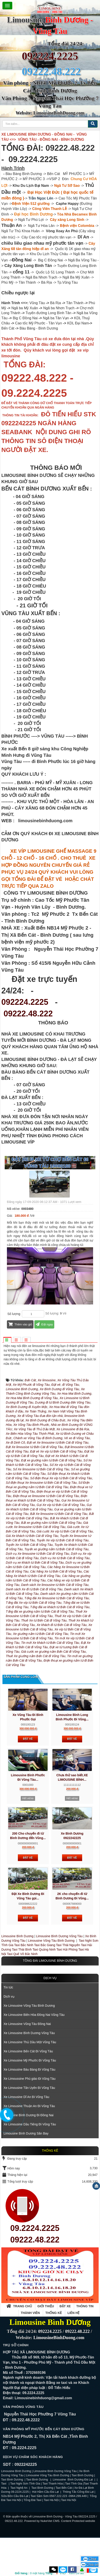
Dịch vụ (50, 2016)
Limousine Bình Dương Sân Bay (26, 2171)
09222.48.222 (28, 1013)
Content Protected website (78, 2559)
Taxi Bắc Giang (44, 1983)
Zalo (63, 2569)
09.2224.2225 (34, 2266)
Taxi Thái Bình (21, 1987)
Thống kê (53, 2351)
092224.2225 (50, 56)
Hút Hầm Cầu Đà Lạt (46, 2529)
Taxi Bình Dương (82, 2513)
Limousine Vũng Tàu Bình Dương (51, 1978)
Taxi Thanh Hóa (52, 2521)
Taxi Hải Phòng (66, 1987)
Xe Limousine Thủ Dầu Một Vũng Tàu (30, 2080)
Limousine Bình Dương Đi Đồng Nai (29, 2153)
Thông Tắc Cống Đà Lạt (78, 2529)
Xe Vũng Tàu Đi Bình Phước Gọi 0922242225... (27, 1757)
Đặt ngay (44, 1324)
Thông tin (85, 2344)
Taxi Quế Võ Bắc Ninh (22, 1992)
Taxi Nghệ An (18, 2525)
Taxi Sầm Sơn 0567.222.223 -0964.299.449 (59, 2533)
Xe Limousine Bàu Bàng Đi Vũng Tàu (29, 2107)
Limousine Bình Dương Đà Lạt (73, 2517)
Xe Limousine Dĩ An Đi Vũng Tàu (26, 2134)
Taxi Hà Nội (51, 2538)
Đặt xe (65, 2344)
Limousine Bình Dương (17, 1974)
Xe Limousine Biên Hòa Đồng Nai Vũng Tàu (34, 2053)
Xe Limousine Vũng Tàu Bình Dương (29, 2043)
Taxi (4, 2521)
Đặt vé (28, 1776)
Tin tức (8, 2025)
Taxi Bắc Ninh (23, 1983)
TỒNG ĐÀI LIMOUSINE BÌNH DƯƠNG (50, 1998)
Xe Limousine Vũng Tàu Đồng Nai (27, 2062)
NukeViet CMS (49, 2559)
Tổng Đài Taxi (33, 2538)
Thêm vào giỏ (20, 1324)
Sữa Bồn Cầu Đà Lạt (14, 2533)
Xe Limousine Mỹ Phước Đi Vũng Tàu (30, 2098)
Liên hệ (73, 2351)
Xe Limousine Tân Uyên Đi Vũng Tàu (29, 2125)
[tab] (7, 1340)
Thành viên (30, 2351)
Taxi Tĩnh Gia (73, 2521)
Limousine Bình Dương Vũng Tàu (59, 1974)
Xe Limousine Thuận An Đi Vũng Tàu (29, 2144)
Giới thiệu (46, 2344)
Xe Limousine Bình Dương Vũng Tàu (29, 2071)
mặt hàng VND (40, 2573)
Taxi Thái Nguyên (68, 1983)
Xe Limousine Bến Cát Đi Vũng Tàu (28, 2089)
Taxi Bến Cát (64, 2525)
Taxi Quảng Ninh (44, 1987)
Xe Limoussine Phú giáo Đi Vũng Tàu (29, 2116)
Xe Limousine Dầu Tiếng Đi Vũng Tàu (30, 2162)
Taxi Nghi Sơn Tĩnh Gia (24, 2521)
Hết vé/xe (27, 1836)
